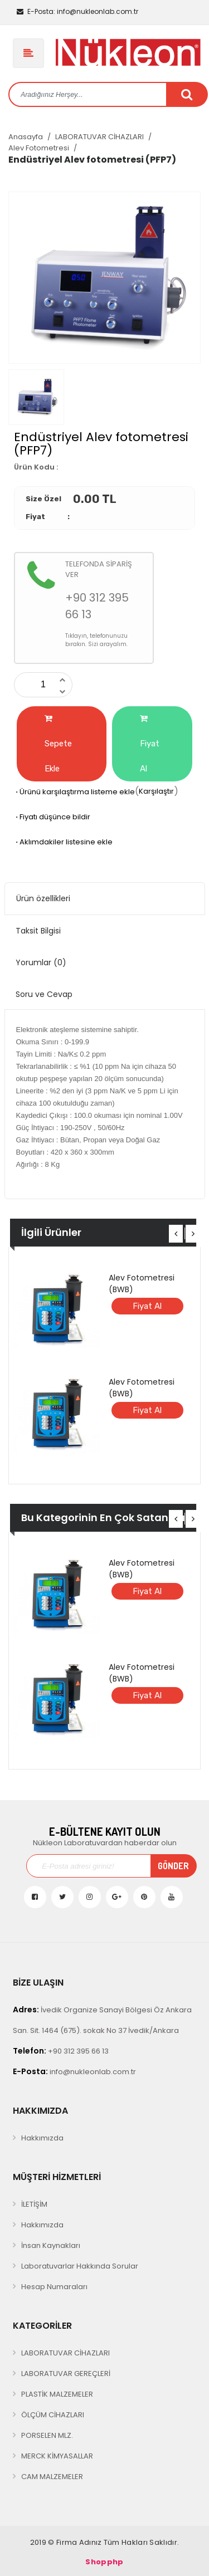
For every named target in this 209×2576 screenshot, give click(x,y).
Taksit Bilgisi (38, 930)
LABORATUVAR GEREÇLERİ (65, 2373)
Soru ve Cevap (44, 994)
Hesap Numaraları (54, 2286)
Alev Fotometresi (38, 148)
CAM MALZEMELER (52, 2476)
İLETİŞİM (34, 2204)
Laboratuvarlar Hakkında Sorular (79, 2266)
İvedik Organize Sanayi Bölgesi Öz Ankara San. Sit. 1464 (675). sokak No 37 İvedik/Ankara (102, 2020)
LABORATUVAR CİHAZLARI (99, 136)
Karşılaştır (156, 791)
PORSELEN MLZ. (47, 2435)
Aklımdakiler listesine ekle (63, 842)
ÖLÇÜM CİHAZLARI (52, 2414)
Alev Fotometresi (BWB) (141, 1283)
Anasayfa (25, 136)
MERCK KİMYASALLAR (57, 2456)
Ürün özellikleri (43, 898)
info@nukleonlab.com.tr (77, 11)
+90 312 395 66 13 (61, 2050)
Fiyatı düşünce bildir (52, 817)
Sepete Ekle (58, 744)
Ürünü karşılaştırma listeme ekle (74, 791)
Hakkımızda (42, 2138)
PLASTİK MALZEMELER (57, 2394)
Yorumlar (41, 962)
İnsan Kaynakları (50, 2245)
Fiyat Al (149, 744)
